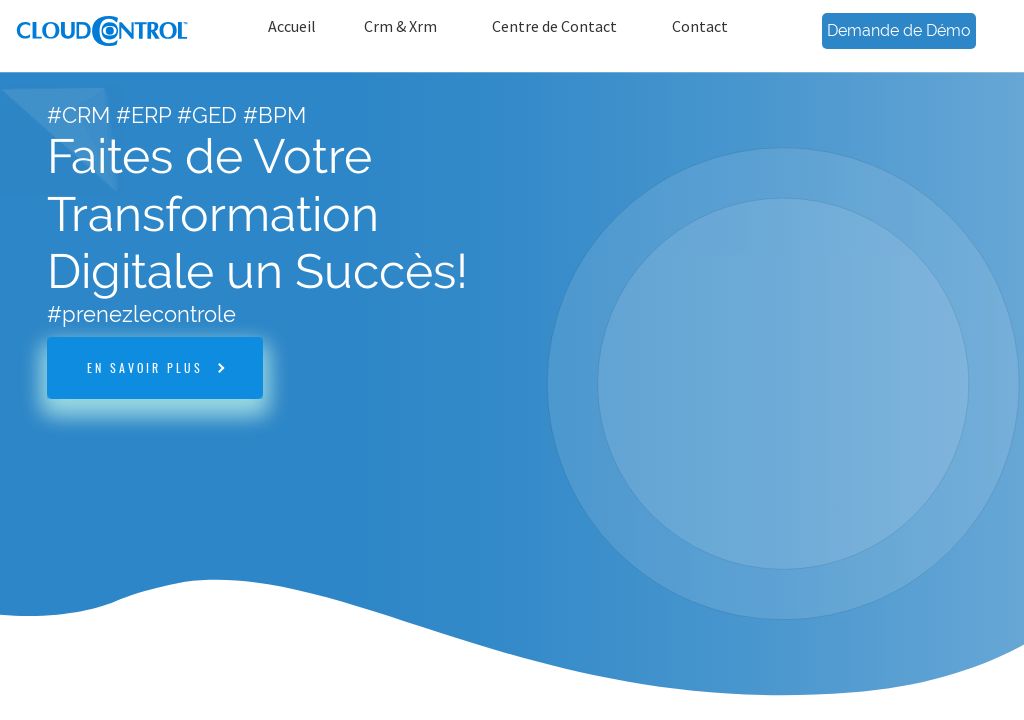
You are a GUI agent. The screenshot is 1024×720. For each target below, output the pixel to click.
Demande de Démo (899, 30)
